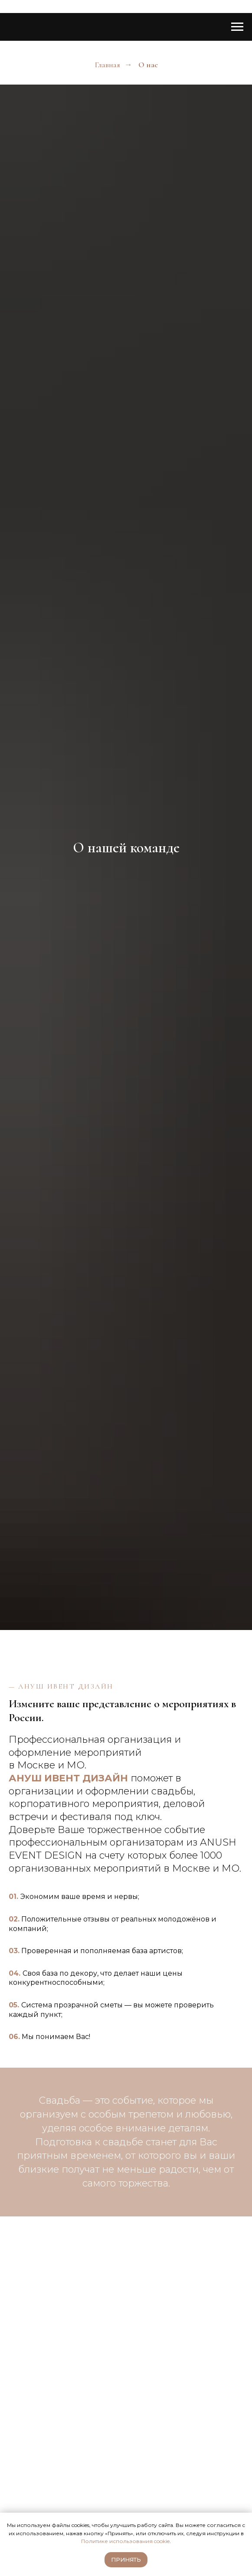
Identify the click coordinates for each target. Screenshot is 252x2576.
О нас (148, 64)
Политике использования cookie (125, 2541)
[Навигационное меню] (237, 27)
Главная (107, 64)
